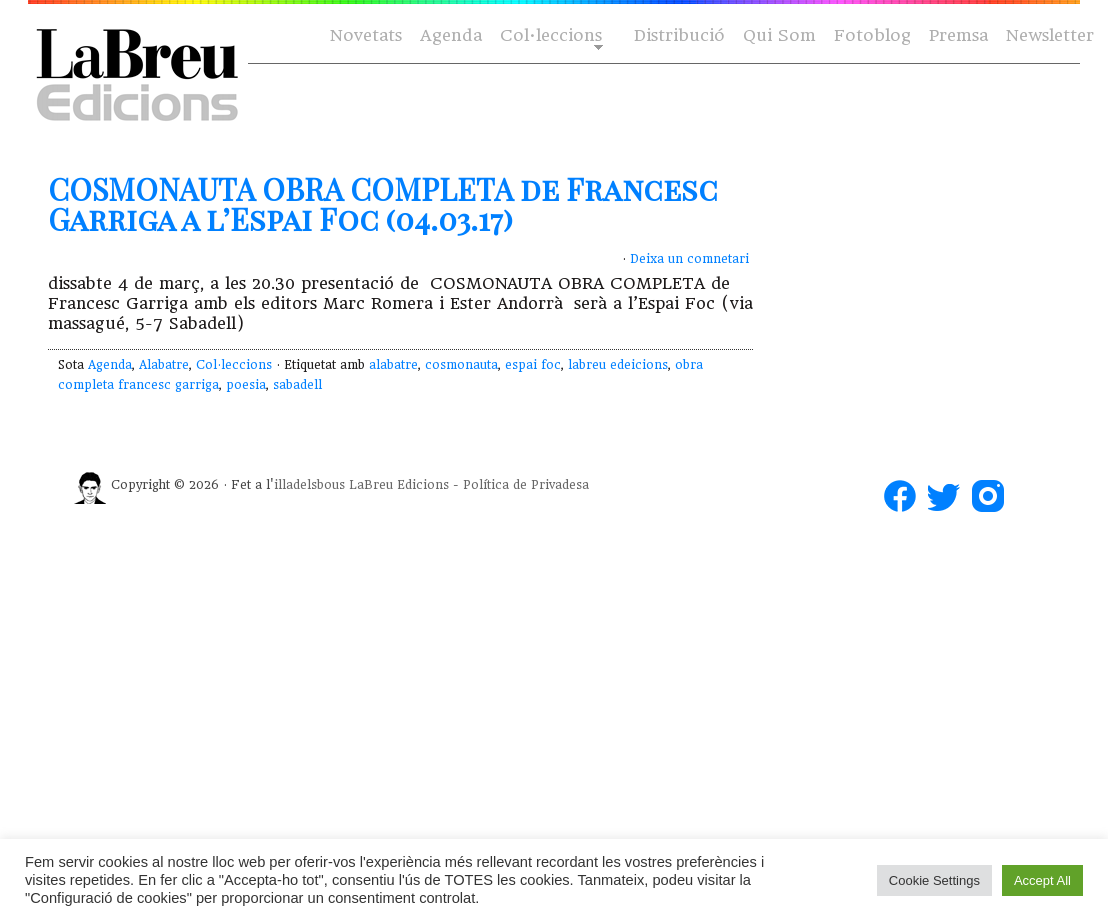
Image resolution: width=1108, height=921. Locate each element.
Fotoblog (872, 35)
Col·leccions (549, 36)
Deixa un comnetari (689, 259)
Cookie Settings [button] (934, 880)
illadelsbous (309, 485)
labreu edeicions (618, 365)
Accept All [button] (1042, 880)
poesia (246, 385)
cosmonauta (461, 365)
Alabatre (164, 365)
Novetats (366, 35)
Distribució (679, 35)
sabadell (297, 385)
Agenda (451, 35)
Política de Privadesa (526, 485)
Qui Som (779, 35)
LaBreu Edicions (399, 485)
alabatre (393, 365)
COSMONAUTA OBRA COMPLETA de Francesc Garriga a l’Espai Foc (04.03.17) (383, 204)
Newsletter (1050, 35)
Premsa (958, 35)
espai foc (533, 365)
